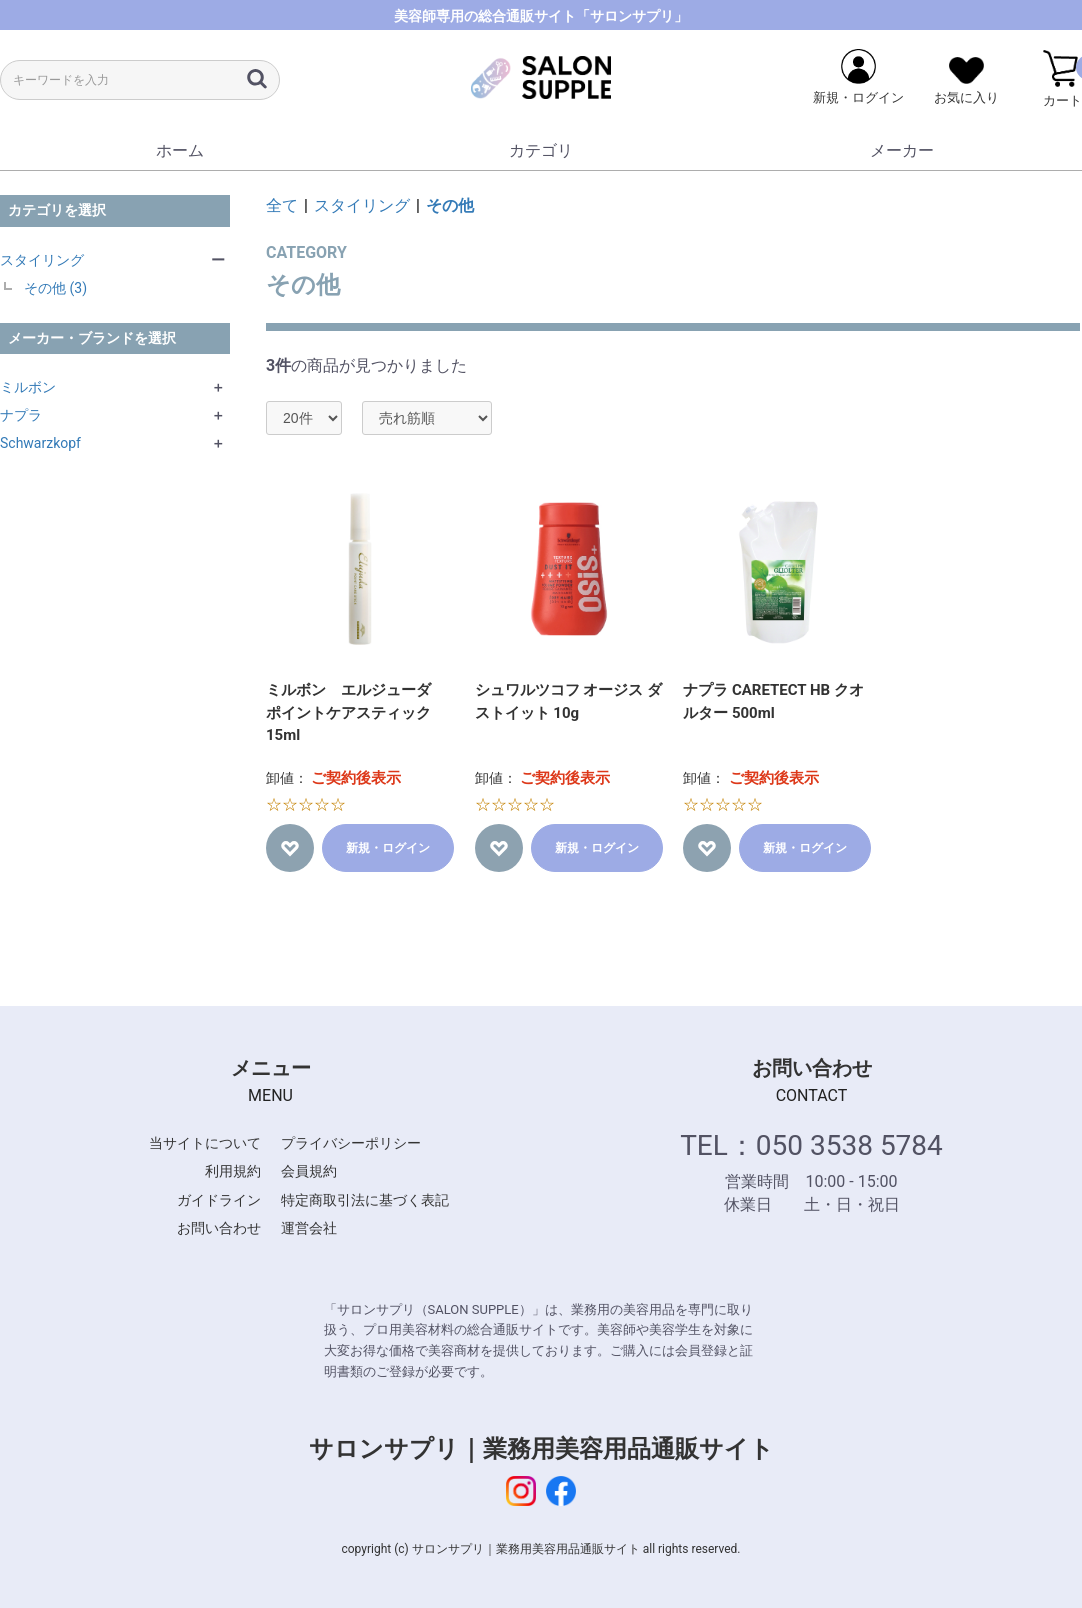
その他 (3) (55, 288)
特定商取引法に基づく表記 (365, 1200)
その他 (450, 205)
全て (282, 205)
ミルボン (28, 387)
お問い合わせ (219, 1228)
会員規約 (309, 1171)
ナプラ (21, 415)
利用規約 (233, 1171)
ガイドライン (219, 1200)
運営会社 (309, 1228)
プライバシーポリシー (351, 1143)
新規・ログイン (388, 848)
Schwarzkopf (40, 443)
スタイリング (42, 260)
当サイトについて (205, 1143)
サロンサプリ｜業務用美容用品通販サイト (541, 1449)
